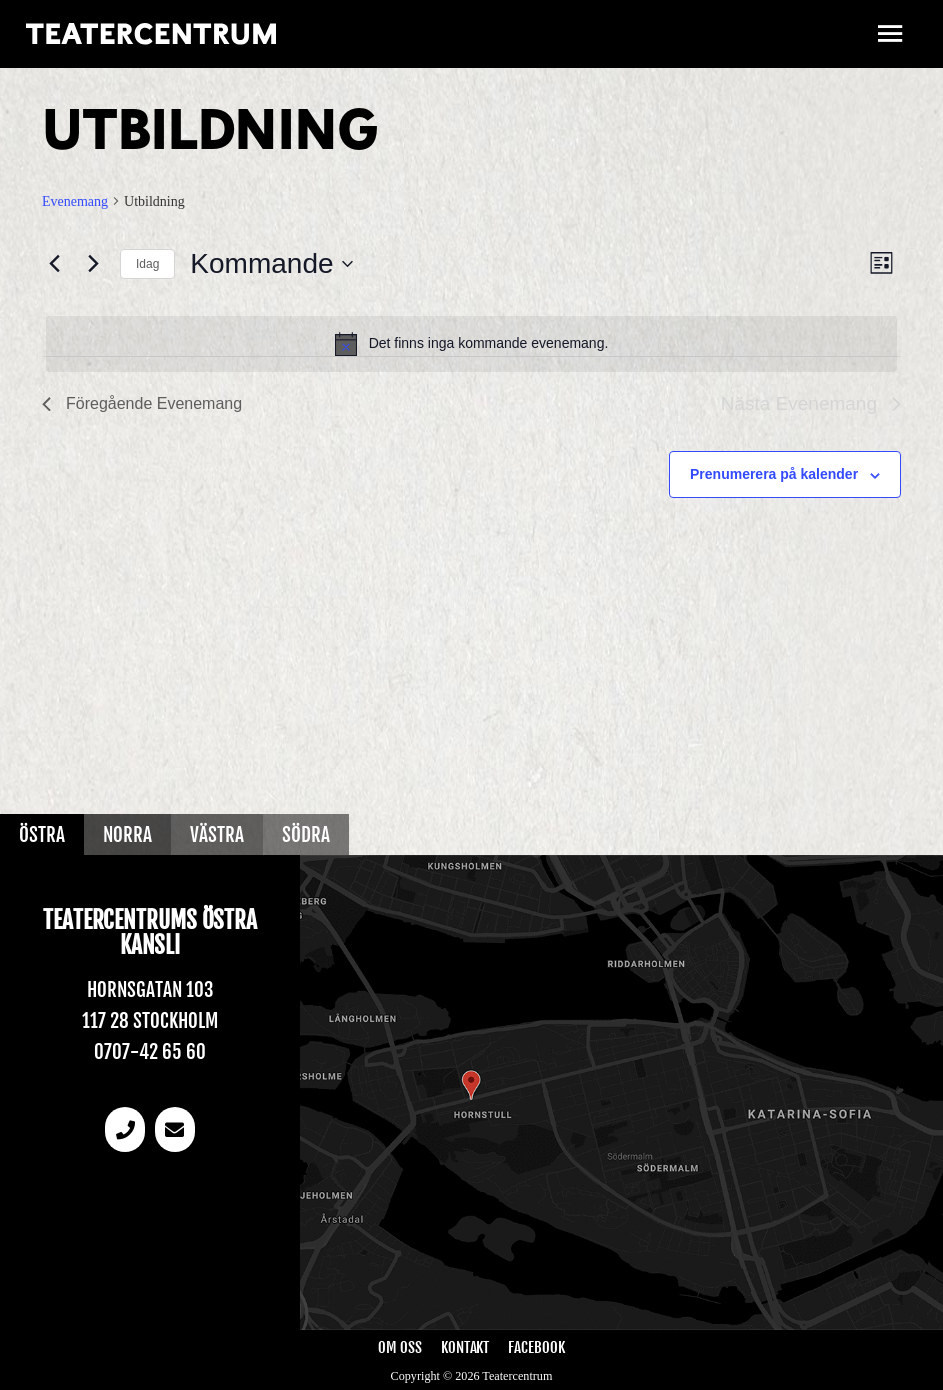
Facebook (536, 1347)
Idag (147, 264)
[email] (175, 1129)
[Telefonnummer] (125, 1129)
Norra (127, 835)
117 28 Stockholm (150, 1021)
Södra (306, 835)
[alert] (471, 344)
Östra (42, 835)
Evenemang (75, 201)
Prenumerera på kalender (774, 474)
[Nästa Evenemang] (93, 264)
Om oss (400, 1347)
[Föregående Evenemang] (54, 264)
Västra (217, 835)
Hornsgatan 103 (150, 990)
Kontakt (465, 1347)
